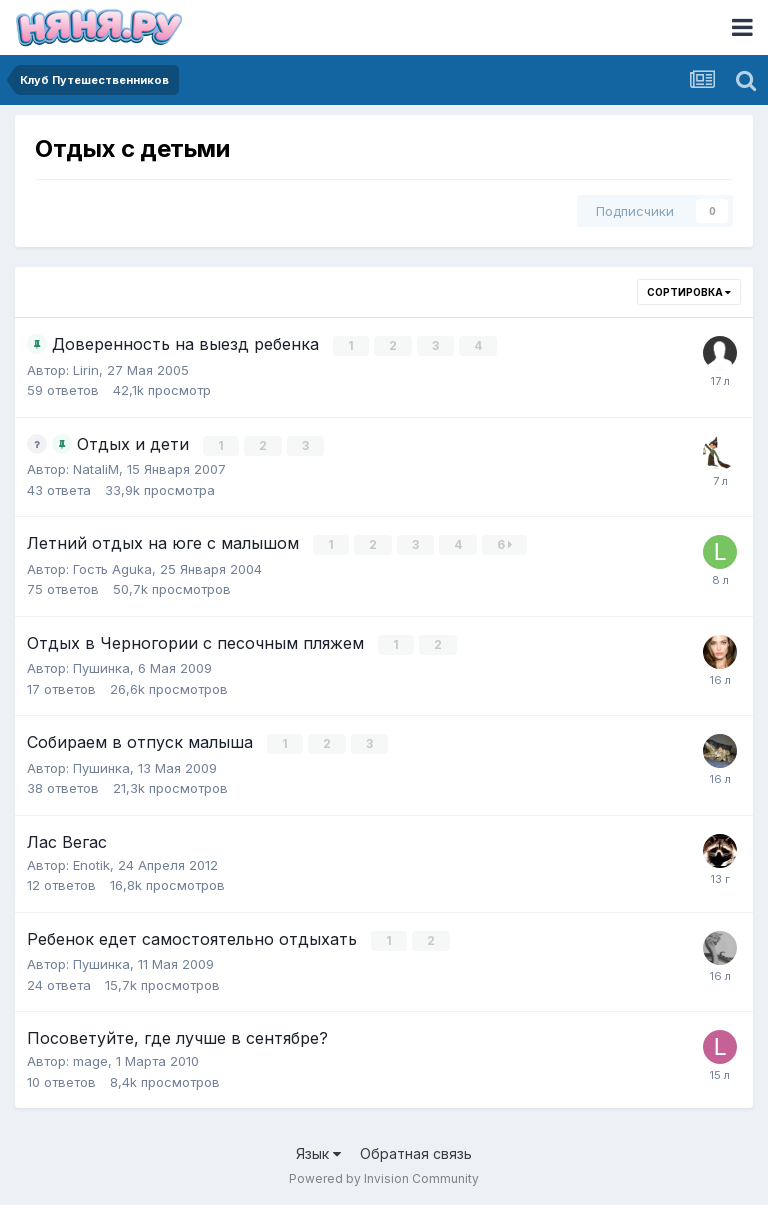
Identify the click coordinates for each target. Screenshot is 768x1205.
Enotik (91, 862)
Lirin (86, 369)
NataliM (96, 468)
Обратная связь (416, 1150)
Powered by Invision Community (384, 1175)
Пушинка (101, 666)
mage (90, 1058)
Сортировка (689, 292)
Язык (318, 1150)
